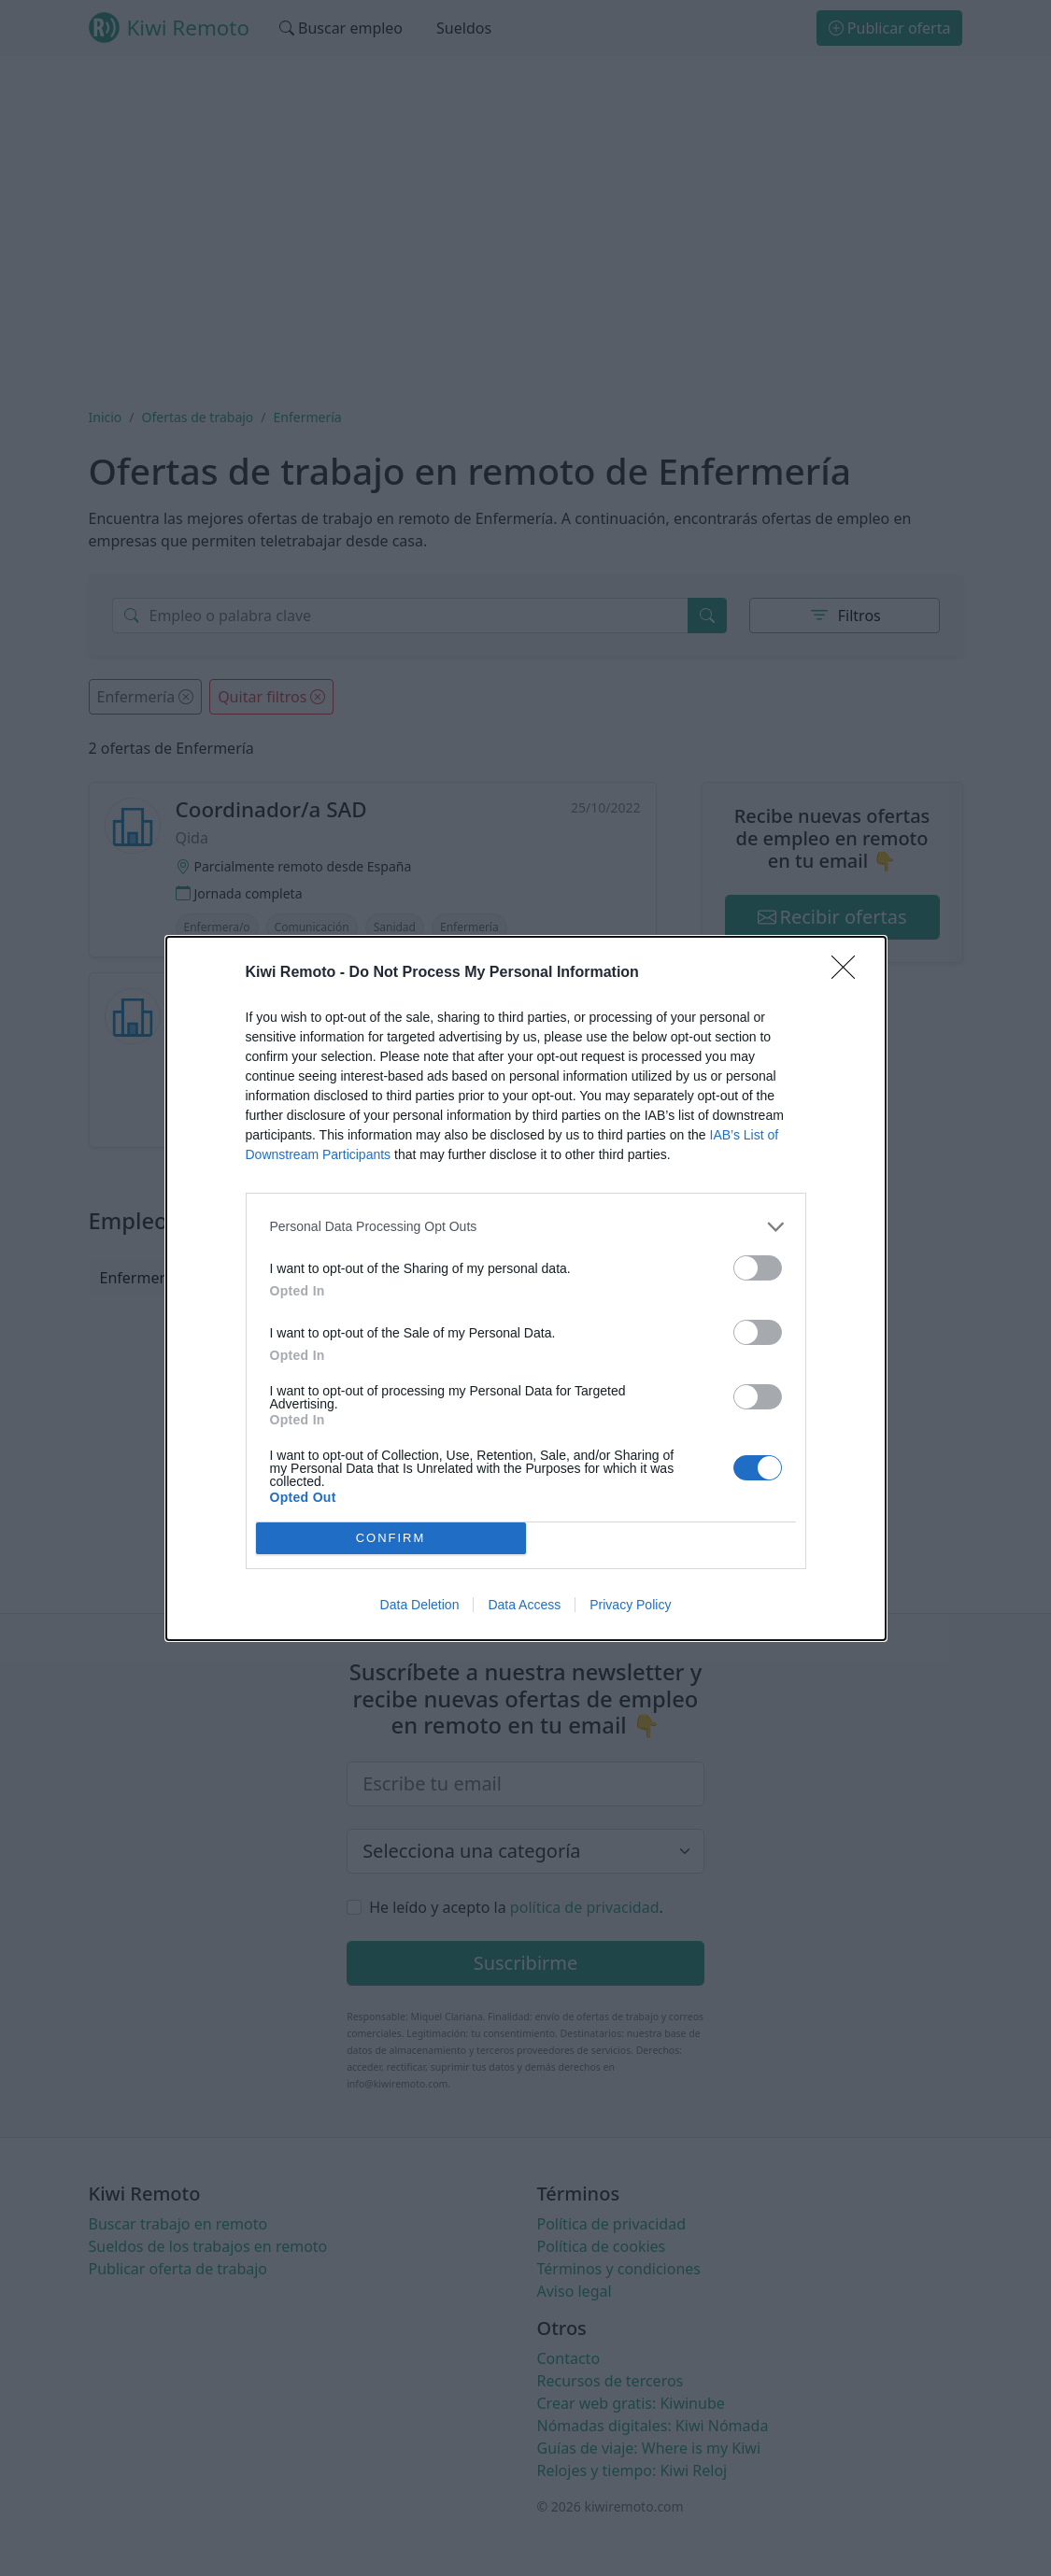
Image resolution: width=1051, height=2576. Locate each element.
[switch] (757, 1268)
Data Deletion (420, 1604)
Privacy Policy (630, 1604)
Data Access (524, 1604)
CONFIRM (391, 1538)
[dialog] (526, 1288)
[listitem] (526, 1227)
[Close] (849, 973)
